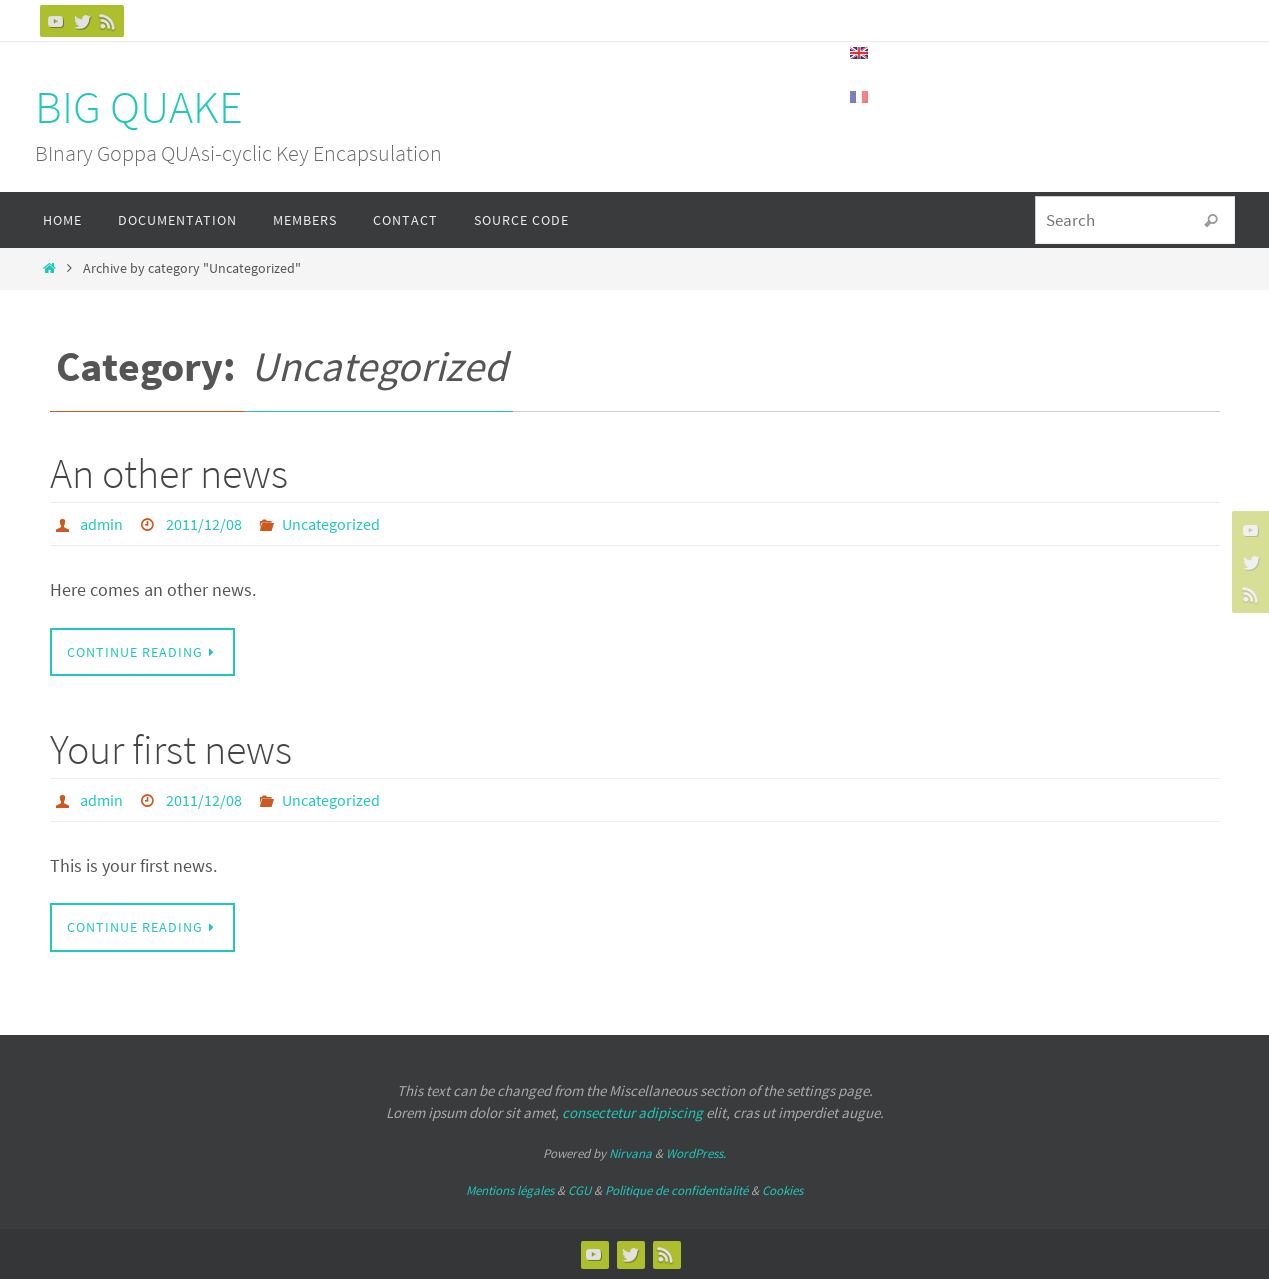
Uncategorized (331, 524)
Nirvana (630, 1153)
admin (101, 524)
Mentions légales (510, 1190)
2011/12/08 (204, 524)
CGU (579, 1190)
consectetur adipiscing (632, 1112)
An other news (169, 473)
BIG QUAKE (139, 107)
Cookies (782, 1190)
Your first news (171, 749)
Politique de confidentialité (676, 1190)
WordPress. (696, 1153)
